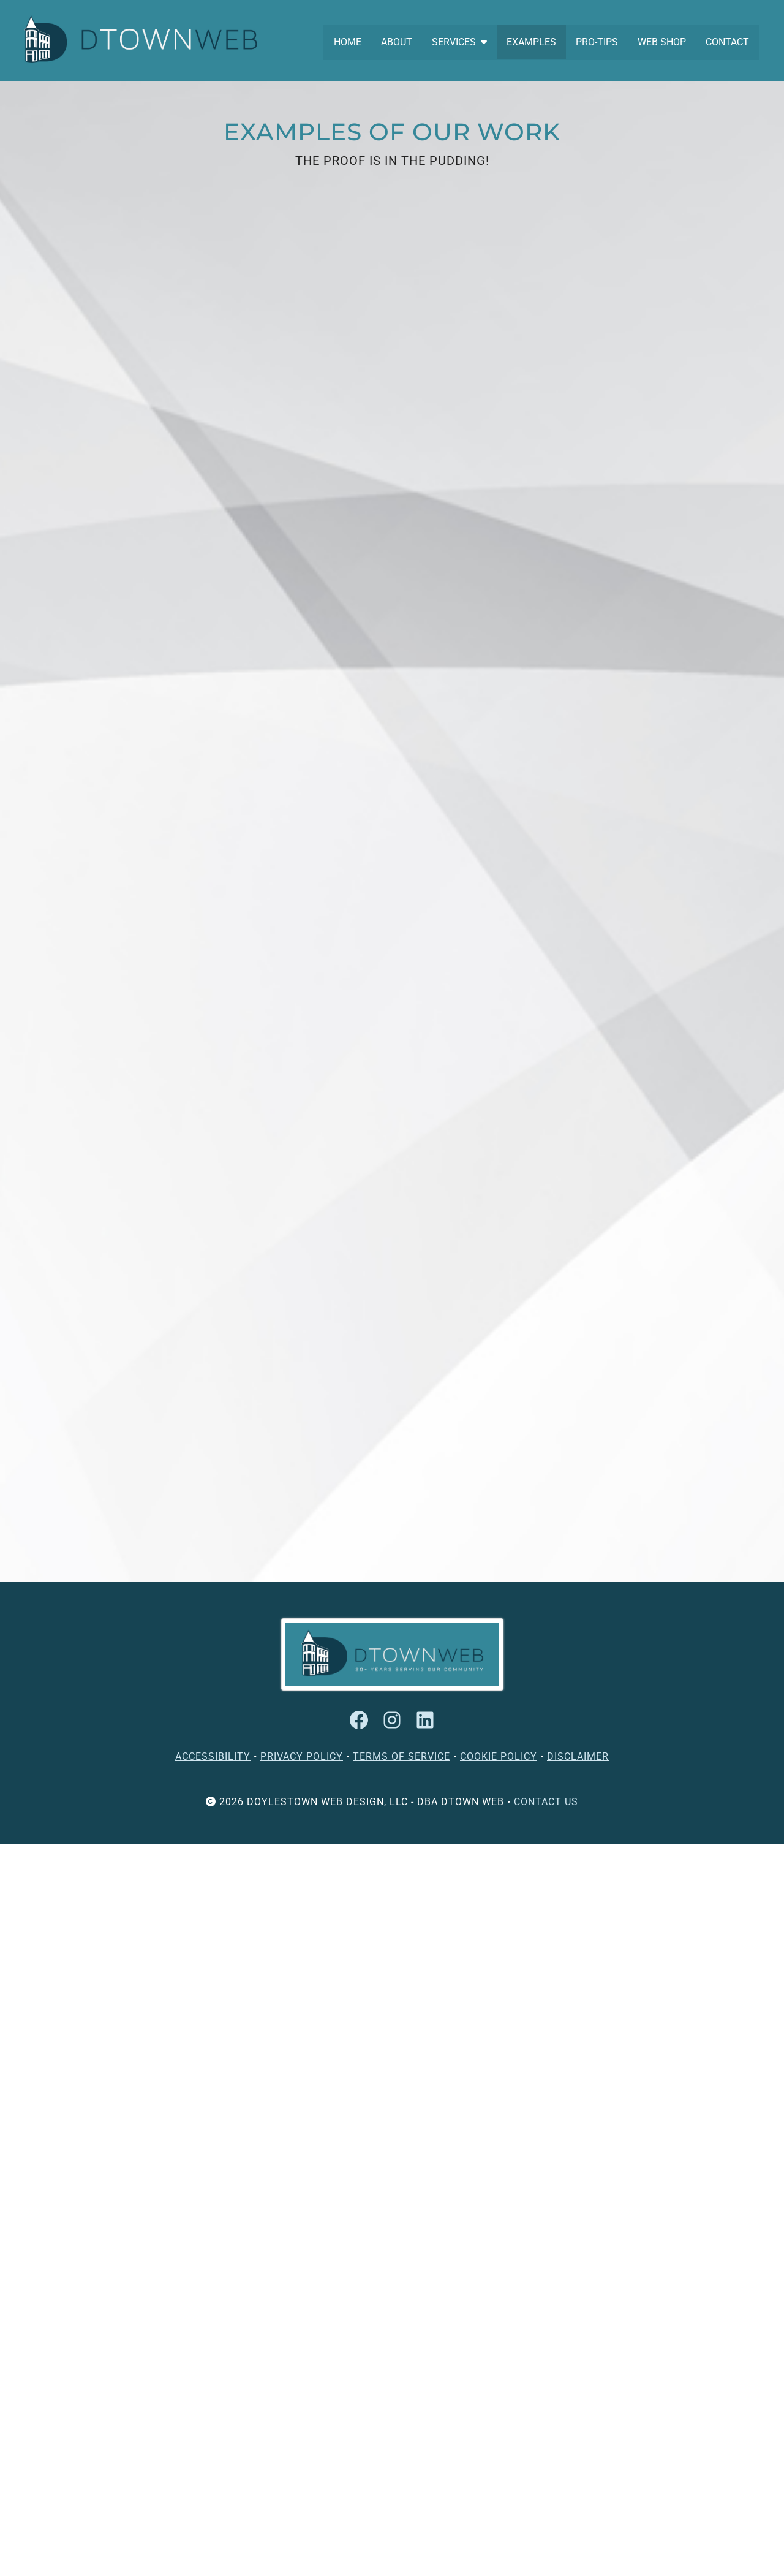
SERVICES (459, 42)
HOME (347, 42)
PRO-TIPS (597, 42)
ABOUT (396, 42)
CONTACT (727, 42)
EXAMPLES (531, 42)
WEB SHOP (662, 42)
